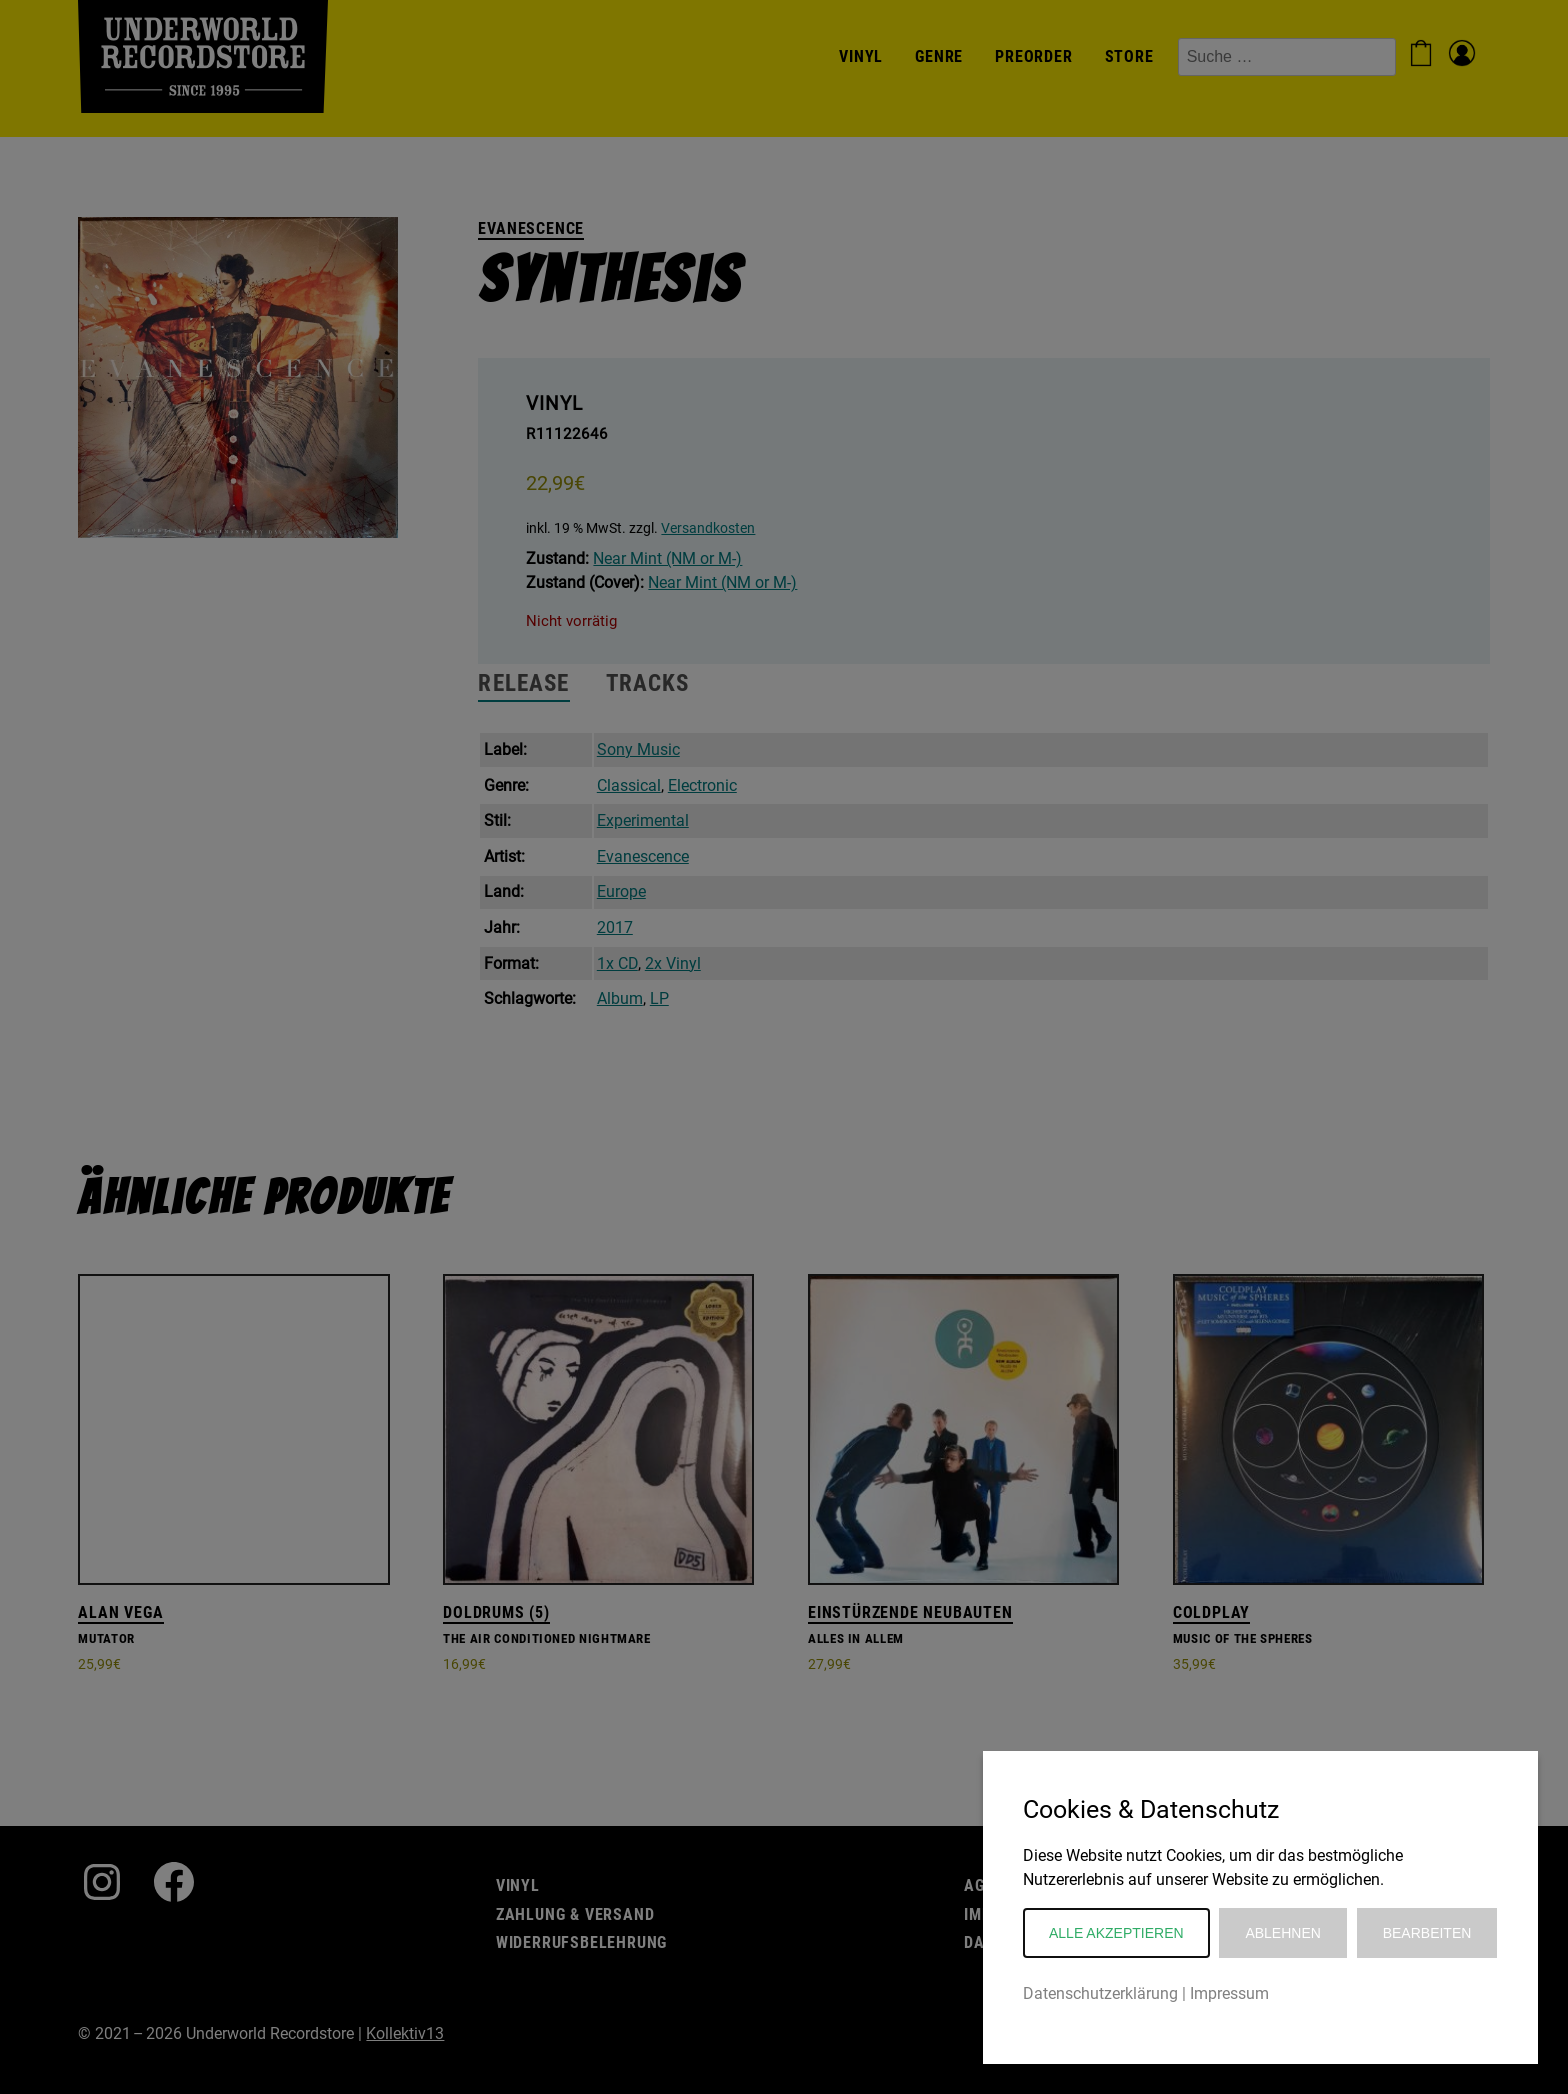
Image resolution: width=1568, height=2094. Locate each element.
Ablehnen (1282, 1933)
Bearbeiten (1427, 1933)
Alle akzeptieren (1116, 1933)
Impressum (1229, 1993)
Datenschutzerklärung (1100, 1993)
